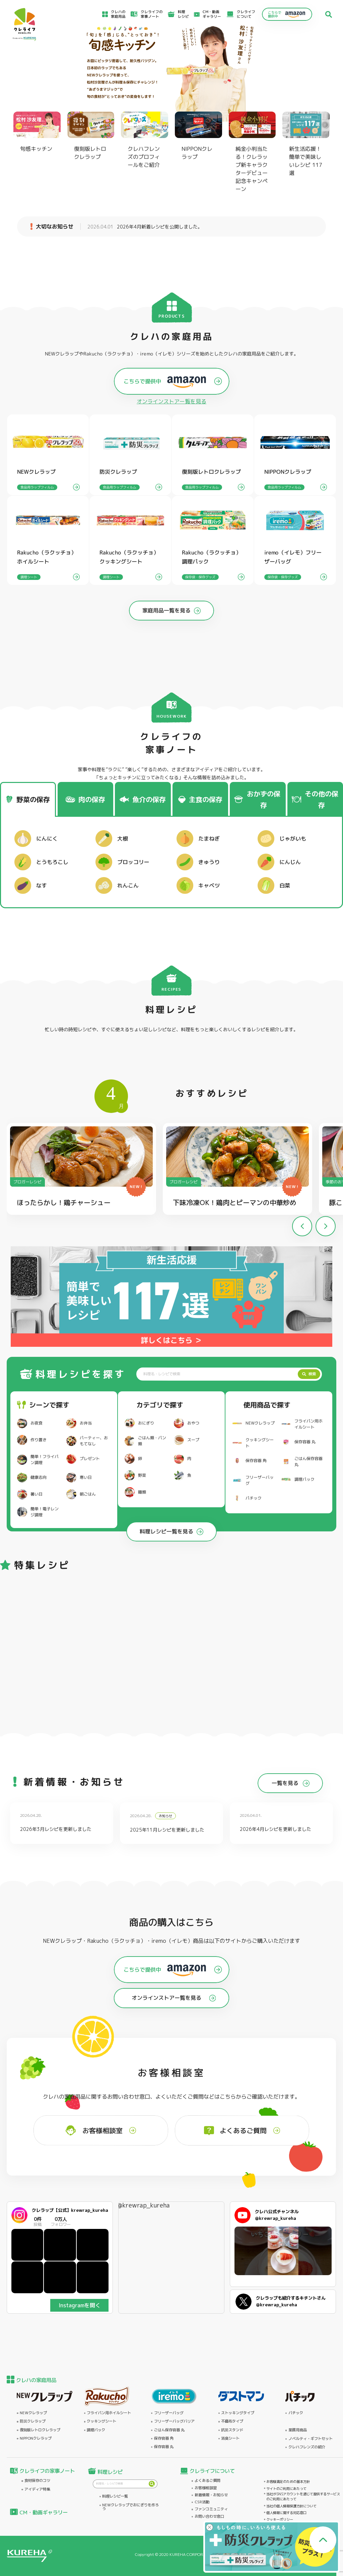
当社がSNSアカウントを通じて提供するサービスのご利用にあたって (303, 2496)
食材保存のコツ (37, 2481)
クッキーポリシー (279, 2519)
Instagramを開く (79, 2305)
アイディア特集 (37, 2489)
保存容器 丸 (164, 2447)
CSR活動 (202, 2502)
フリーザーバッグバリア (174, 2421)
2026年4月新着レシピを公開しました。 (144, 226)
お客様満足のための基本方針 (288, 2481)
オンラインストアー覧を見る (171, 401)
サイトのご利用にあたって (286, 2488)
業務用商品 (297, 2430)
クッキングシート (101, 2421)
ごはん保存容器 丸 (169, 2430)
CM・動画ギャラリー (212, 14)
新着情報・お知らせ (211, 2495)
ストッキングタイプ (237, 2413)
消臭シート (230, 2438)
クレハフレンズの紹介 (306, 2447)
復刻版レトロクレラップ (40, 2430)
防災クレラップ (33, 2421)
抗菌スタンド (232, 2430)
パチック (295, 2413)
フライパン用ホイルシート (109, 2413)
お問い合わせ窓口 (209, 2516)
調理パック (96, 2430)
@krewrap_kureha (143, 2205)
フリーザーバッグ (169, 2413)
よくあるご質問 (207, 2481)
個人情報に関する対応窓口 (286, 2512)
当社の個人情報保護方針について (291, 2506)
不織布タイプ (232, 2421)
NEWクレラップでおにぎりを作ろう (130, 2507)
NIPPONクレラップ (36, 2438)
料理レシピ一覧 (115, 2496)
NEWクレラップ (33, 2413)
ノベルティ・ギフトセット (310, 2439)
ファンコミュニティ (211, 2509)
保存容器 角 (164, 2438)
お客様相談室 (206, 2488)
